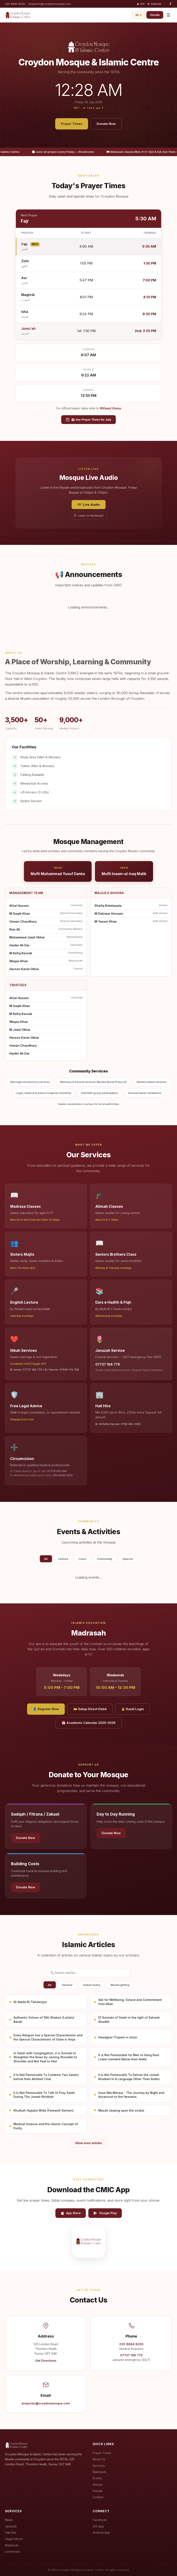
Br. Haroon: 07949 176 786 (62, 1369)
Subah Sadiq (91, 1985)
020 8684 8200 (15, 3)
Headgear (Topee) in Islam (117, 2037)
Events (97, 2478)
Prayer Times (71, 124)
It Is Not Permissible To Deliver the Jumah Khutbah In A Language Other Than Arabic (129, 2077)
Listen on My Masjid (88, 515)
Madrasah (99, 2472)
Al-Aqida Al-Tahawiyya (30, 2002)
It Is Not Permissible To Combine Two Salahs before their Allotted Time (46, 2077)
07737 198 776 (107, 1364)
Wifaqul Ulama (110, 408)
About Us (99, 2459)
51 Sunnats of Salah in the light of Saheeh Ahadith (129, 2019)
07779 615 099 (57, 1471)
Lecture (63, 1558)
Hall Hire (10, 2532)
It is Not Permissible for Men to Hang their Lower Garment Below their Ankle (128, 2057)
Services (99, 2465)
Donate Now (106, 124)
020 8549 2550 (63, 1475)
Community (104, 1558)
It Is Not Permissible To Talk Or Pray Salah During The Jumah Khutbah (44, 2095)
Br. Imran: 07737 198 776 (26, 1369)
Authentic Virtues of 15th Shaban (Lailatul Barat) (44, 2019)
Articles (98, 2484)
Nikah (9, 2520)
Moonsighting (120, 1985)
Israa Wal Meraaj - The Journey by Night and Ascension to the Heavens (131, 2095)
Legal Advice (14, 2539)
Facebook (100, 2520)
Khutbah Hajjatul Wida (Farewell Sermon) (44, 2110)
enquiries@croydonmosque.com (50, 3)
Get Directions (45, 2360)
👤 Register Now (46, 1709)
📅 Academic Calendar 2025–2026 (89, 1723)
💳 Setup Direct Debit (90, 1709)
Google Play (105, 2213)
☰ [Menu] (168, 15)
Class (82, 1558)
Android (154, 3)
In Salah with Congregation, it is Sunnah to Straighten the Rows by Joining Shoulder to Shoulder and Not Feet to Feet (45, 2057)
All (46, 1558)
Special (128, 1558)
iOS (141, 3)
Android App (101, 2532)
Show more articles (88, 2143)
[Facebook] (170, 3)
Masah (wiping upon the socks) (121, 2110)
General (67, 1985)
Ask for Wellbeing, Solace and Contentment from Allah (130, 2002)
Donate (155, 14)
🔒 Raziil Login (132, 1709)
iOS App (98, 2526)
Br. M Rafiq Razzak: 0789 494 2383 (118, 1424)
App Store (70, 2213)
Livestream (12, 2551)
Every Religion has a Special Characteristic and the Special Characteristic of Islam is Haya (48, 2037)
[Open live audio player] (138, 15)
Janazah (11, 2526)
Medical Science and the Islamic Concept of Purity (46, 2126)
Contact (98, 2497)
